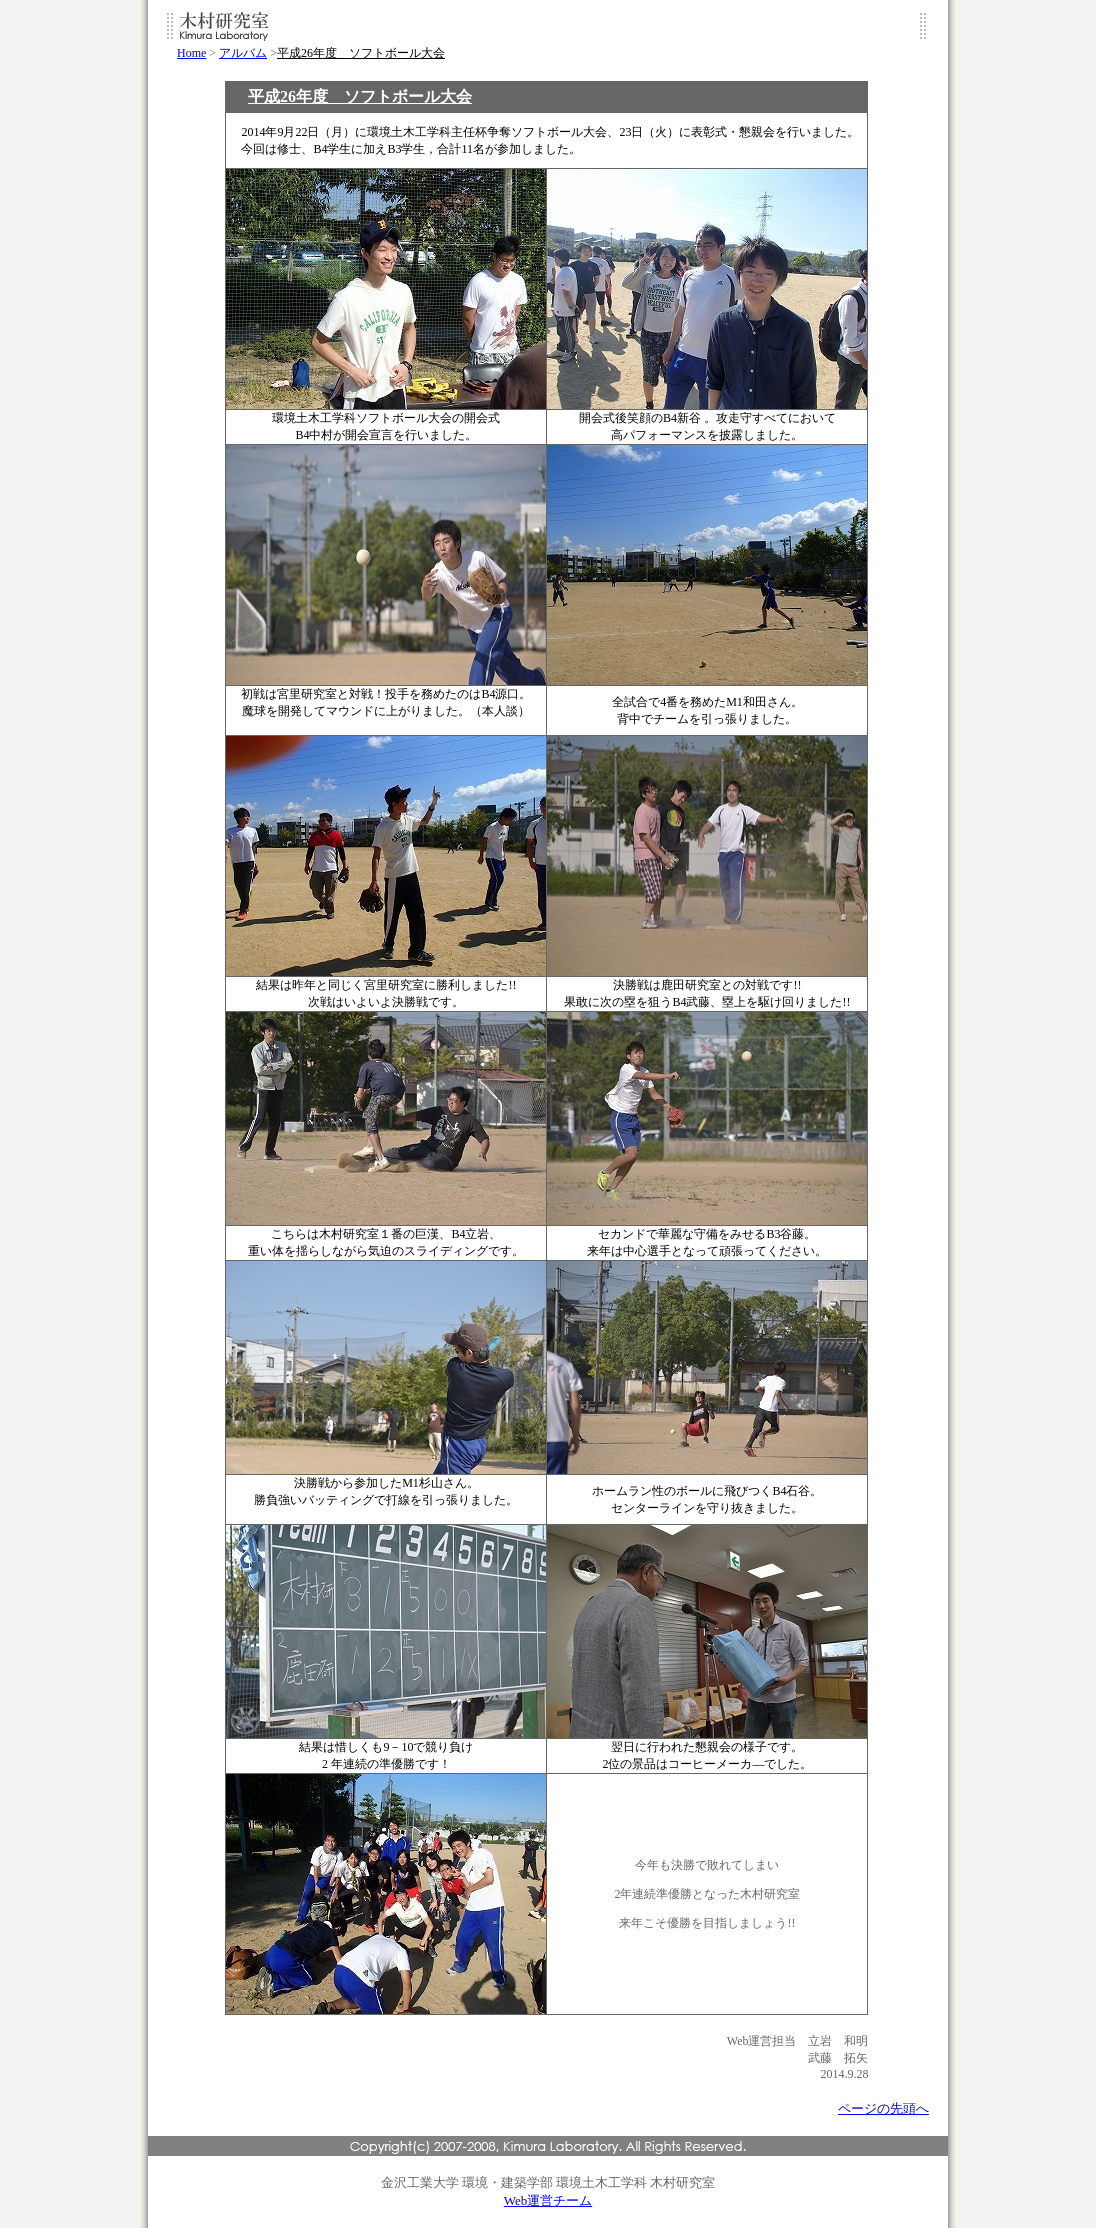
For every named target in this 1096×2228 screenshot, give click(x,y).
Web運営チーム (548, 2200)
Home (191, 53)
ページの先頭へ (883, 2108)
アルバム (243, 53)
